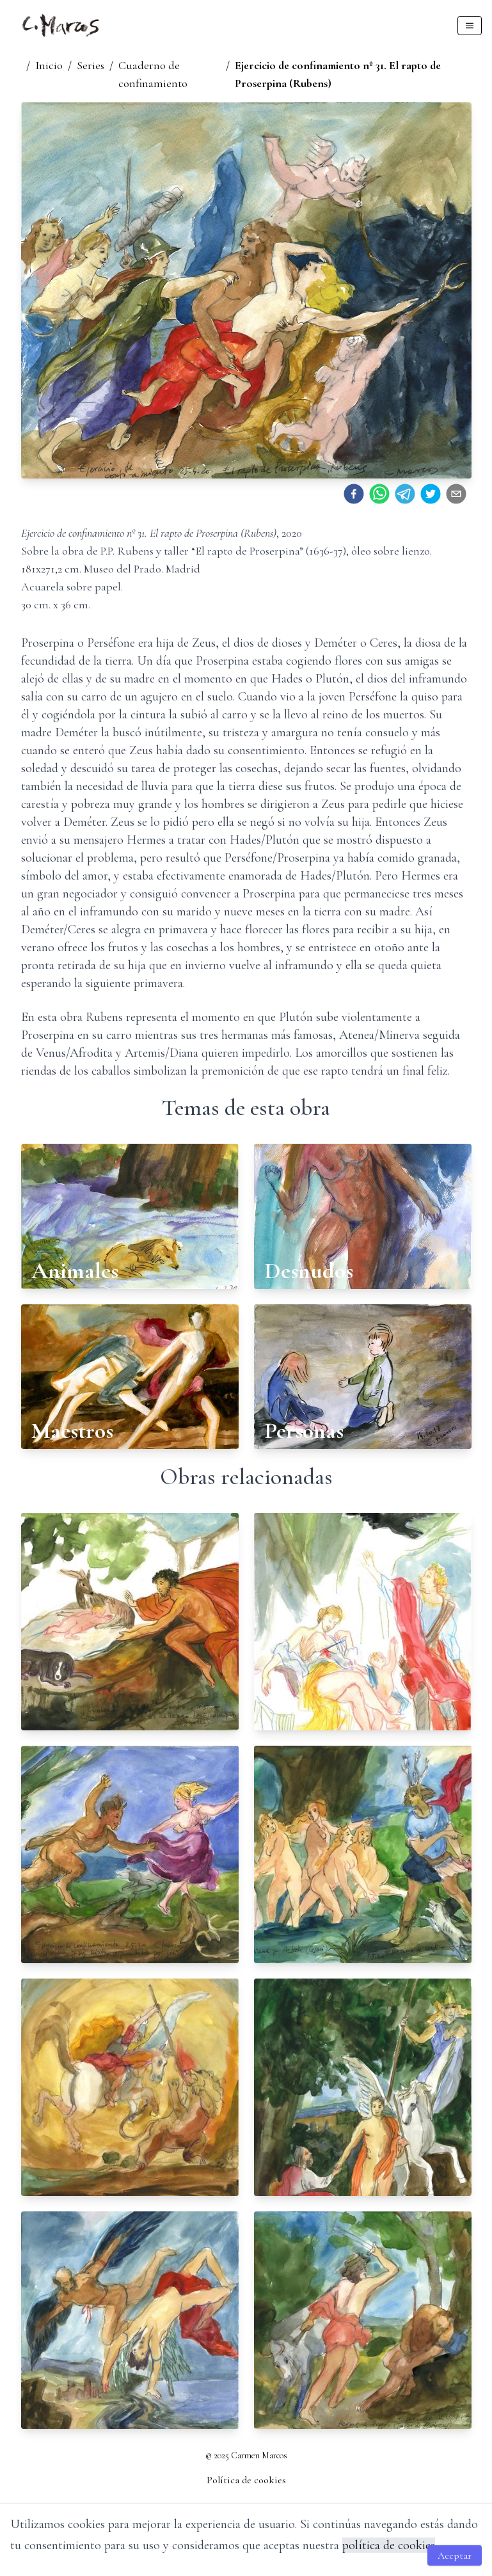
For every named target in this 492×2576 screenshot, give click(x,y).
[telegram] (405, 494)
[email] (456, 494)
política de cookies (388, 2545)
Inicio (49, 65)
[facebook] (354, 494)
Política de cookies (246, 2480)
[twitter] (430, 494)
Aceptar (455, 2555)
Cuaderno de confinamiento (152, 74)
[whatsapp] (379, 494)
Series (90, 65)
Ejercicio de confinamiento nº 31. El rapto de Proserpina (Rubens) (338, 74)
